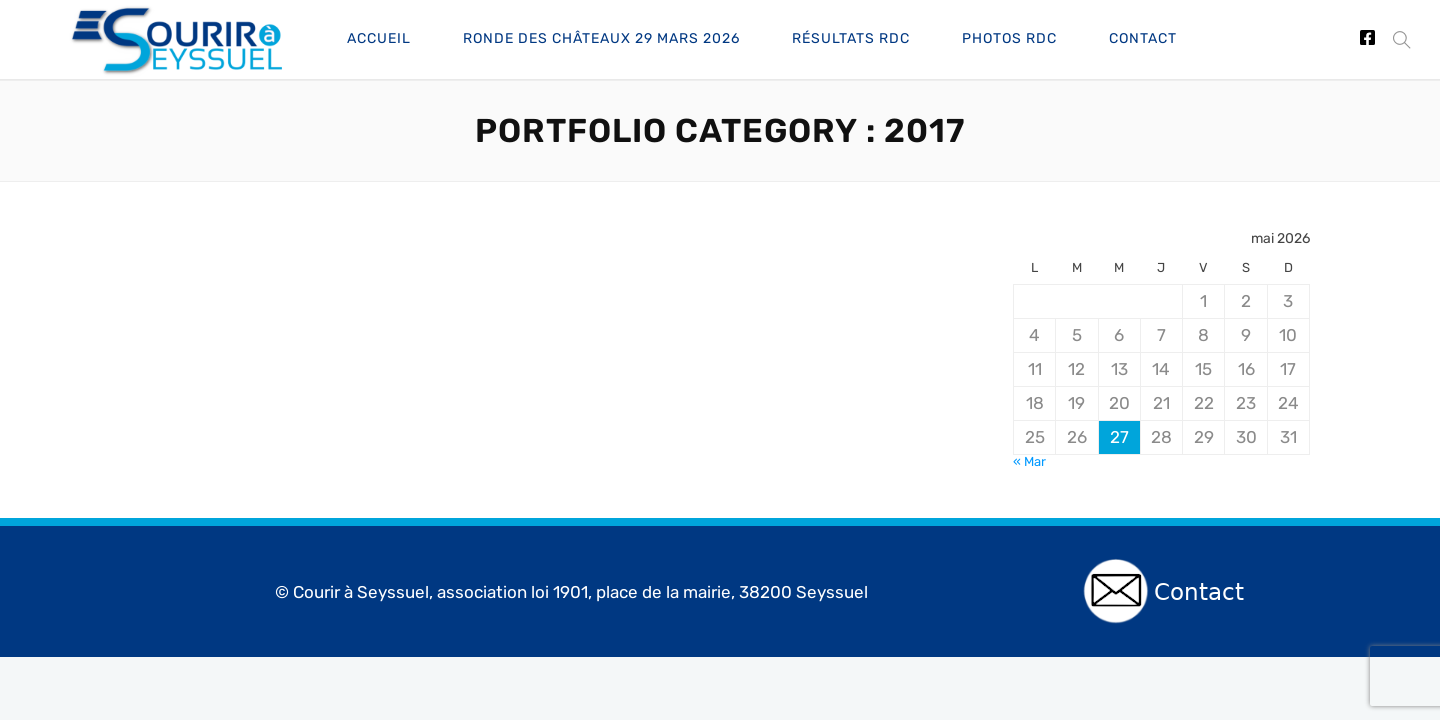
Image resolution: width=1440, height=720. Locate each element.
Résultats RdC (851, 38)
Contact (1143, 38)
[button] (1397, 40)
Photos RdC (1009, 38)
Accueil (379, 38)
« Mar (1029, 461)
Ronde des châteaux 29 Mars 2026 (601, 38)
